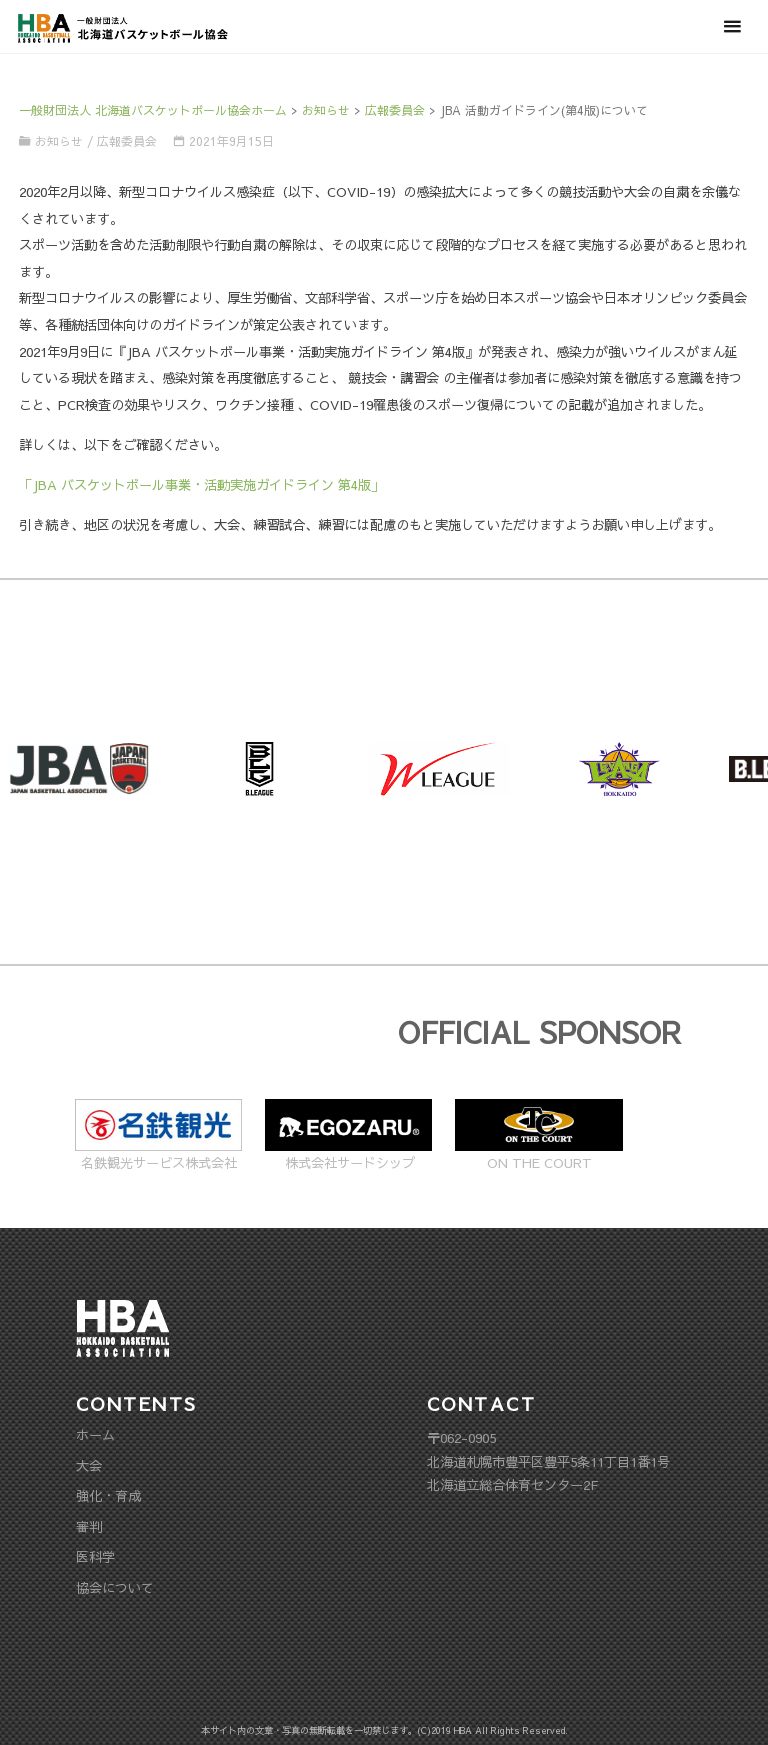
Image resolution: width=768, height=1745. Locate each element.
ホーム (95, 1434)
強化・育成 (108, 1495)
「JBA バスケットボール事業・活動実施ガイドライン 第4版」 (201, 484)
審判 (89, 1526)
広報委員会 (127, 141)
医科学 (95, 1556)
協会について (115, 1587)
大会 (89, 1465)
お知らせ (59, 141)
